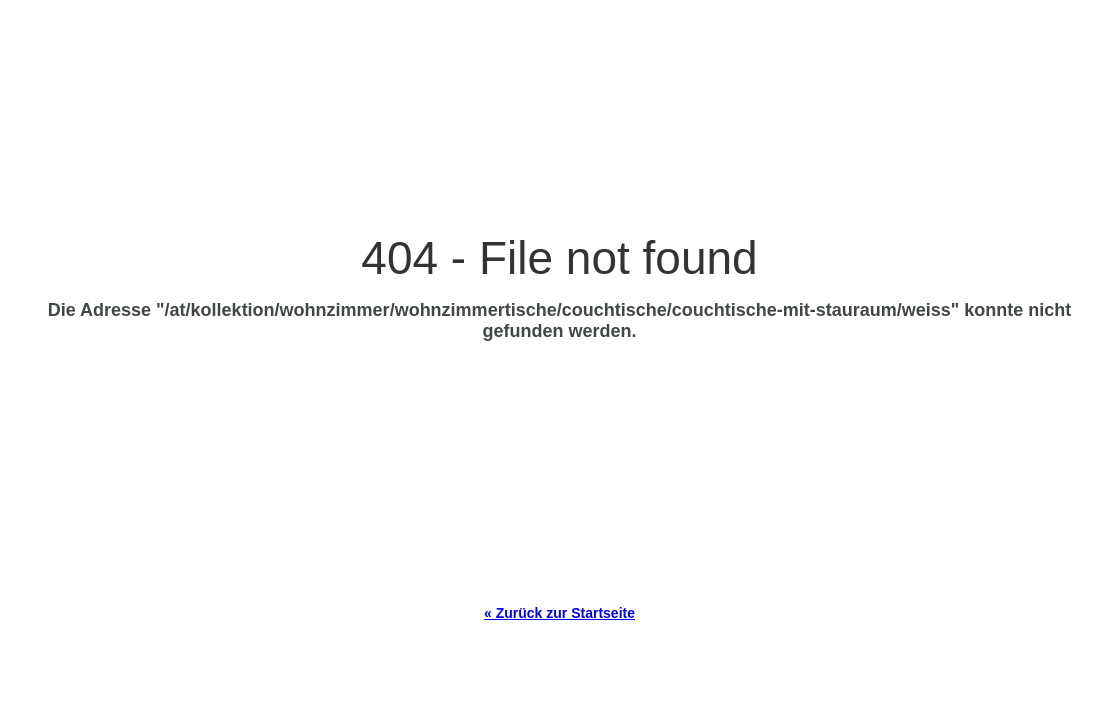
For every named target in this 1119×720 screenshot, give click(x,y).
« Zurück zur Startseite (559, 613)
